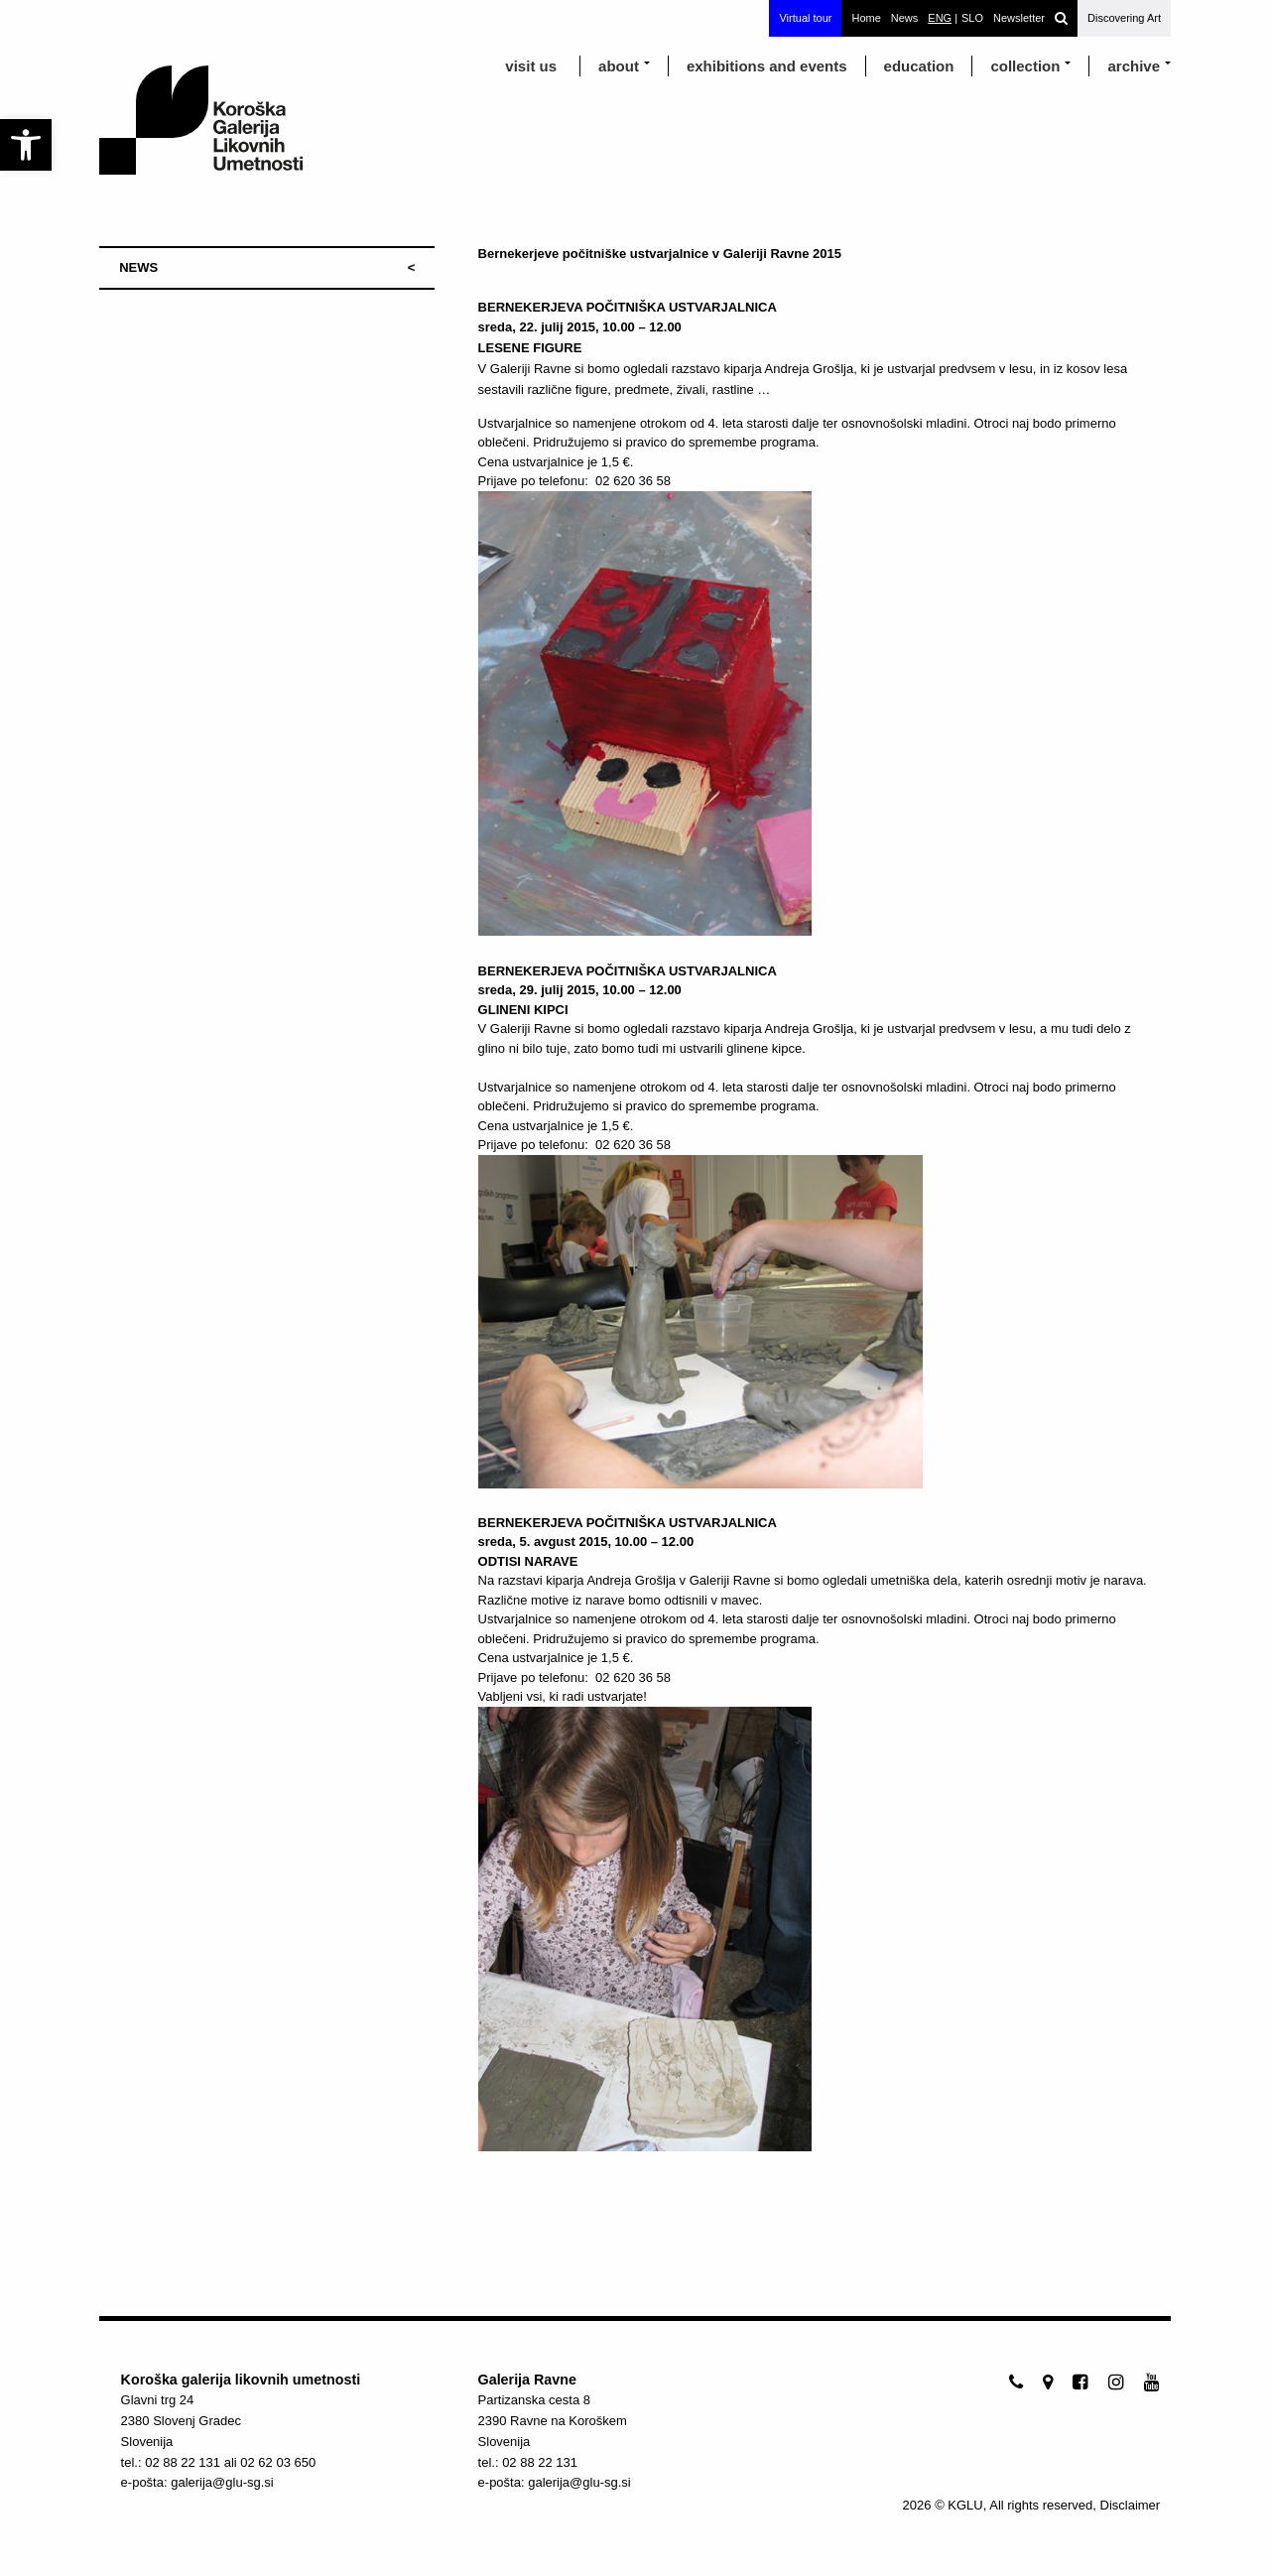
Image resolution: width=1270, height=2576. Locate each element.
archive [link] (1133, 66)
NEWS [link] (138, 267)
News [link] (905, 18)
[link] (26, 145)
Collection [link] (1025, 66)
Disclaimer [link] (1130, 2505)
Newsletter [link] (1019, 18)
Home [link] (865, 18)
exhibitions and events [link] (767, 66)
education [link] (919, 66)
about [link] (618, 66)
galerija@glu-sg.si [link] (222, 2482)
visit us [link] (531, 66)
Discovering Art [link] (1124, 18)
